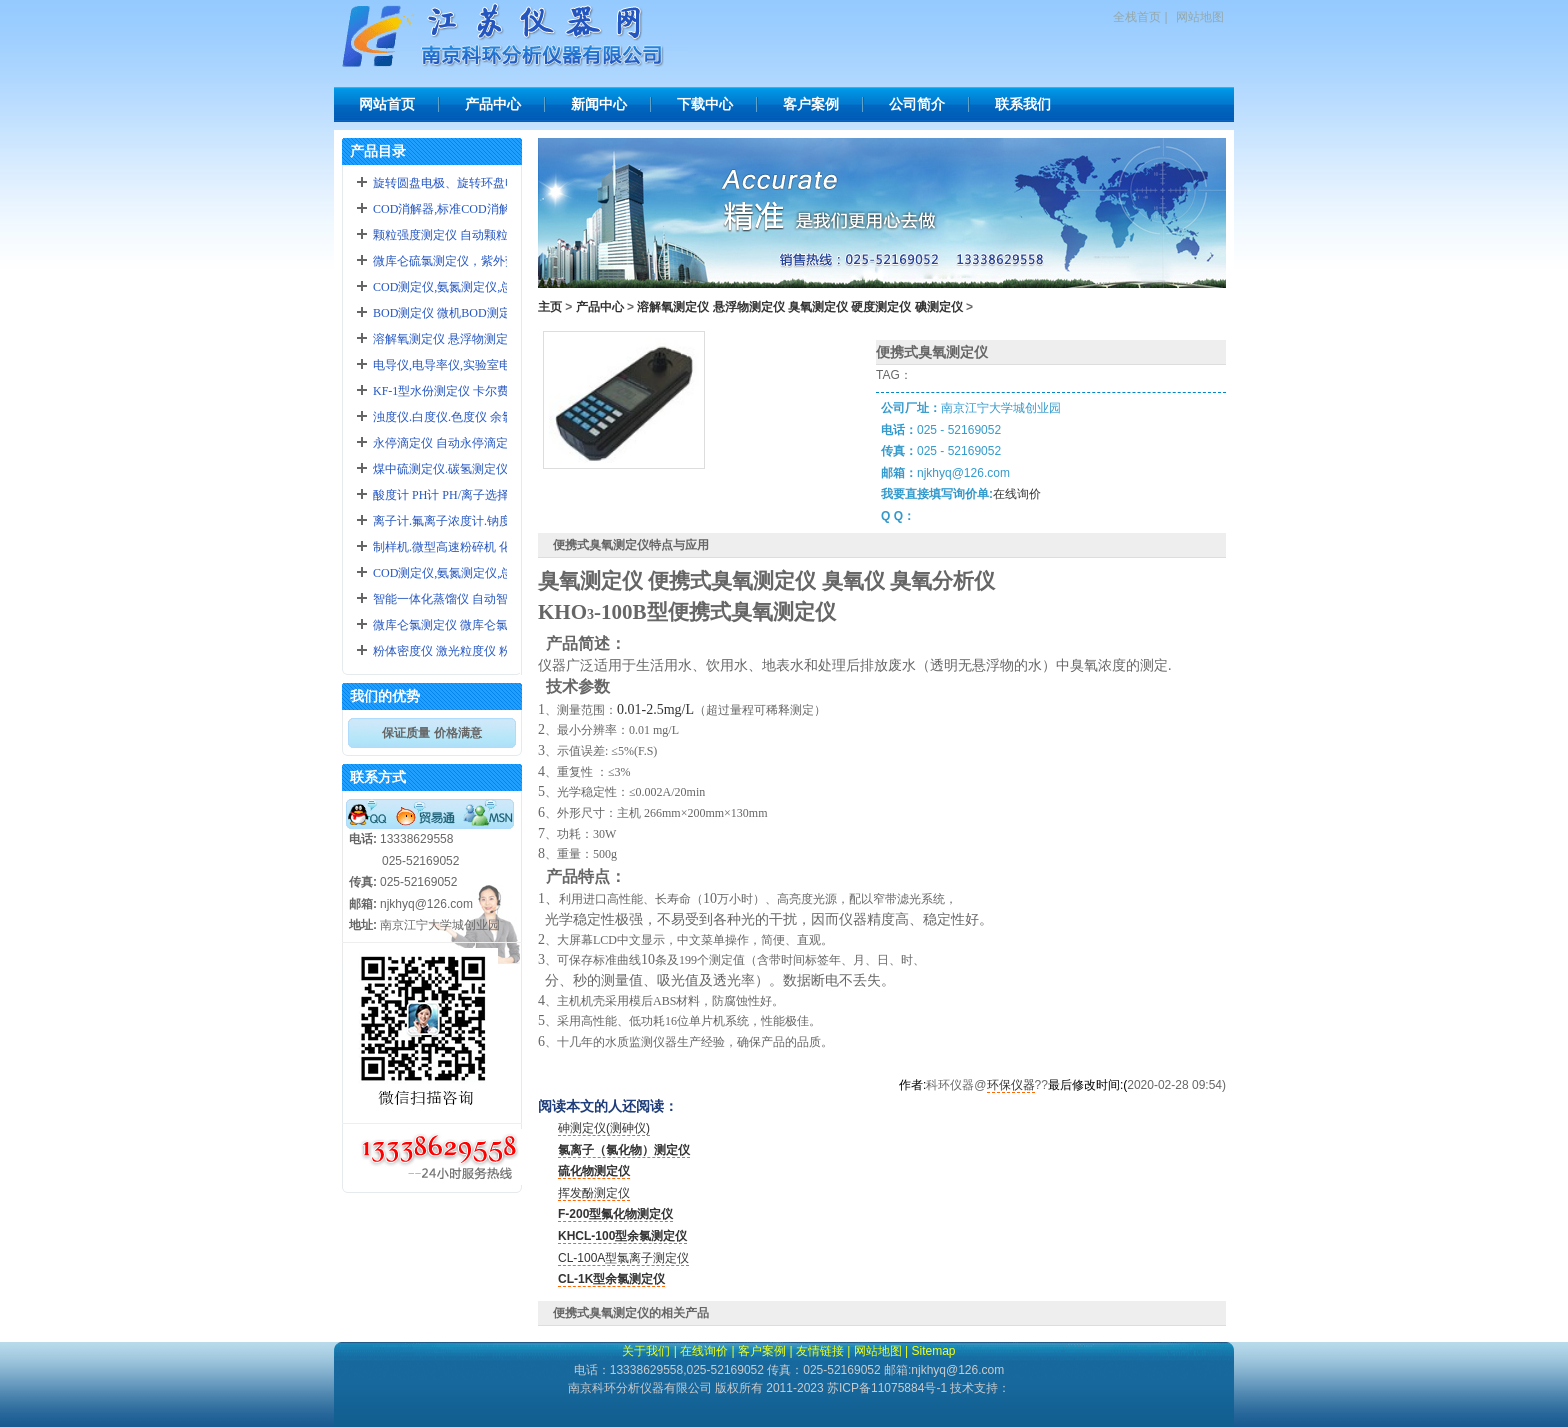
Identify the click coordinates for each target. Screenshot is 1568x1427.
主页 (550, 307)
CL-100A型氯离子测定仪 (623, 1258)
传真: (363, 882)
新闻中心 (599, 104)
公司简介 (917, 104)
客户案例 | (765, 1351)
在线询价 (1017, 494)
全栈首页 (1137, 17)
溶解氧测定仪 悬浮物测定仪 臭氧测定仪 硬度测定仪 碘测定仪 (799, 307)
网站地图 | (881, 1351)
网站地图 (1200, 17)
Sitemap (933, 1351)
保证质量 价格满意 (431, 733)
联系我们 (1023, 104)
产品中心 (493, 104)
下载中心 (705, 104)
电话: (363, 839)
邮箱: (363, 904)
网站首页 (387, 104)
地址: (363, 925)
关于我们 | (649, 1351)
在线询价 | (707, 1351)
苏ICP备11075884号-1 (887, 1388)
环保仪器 (1011, 1085)
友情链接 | (823, 1351)
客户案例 (811, 104)
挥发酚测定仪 (594, 1193)
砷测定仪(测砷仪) (604, 1128)
